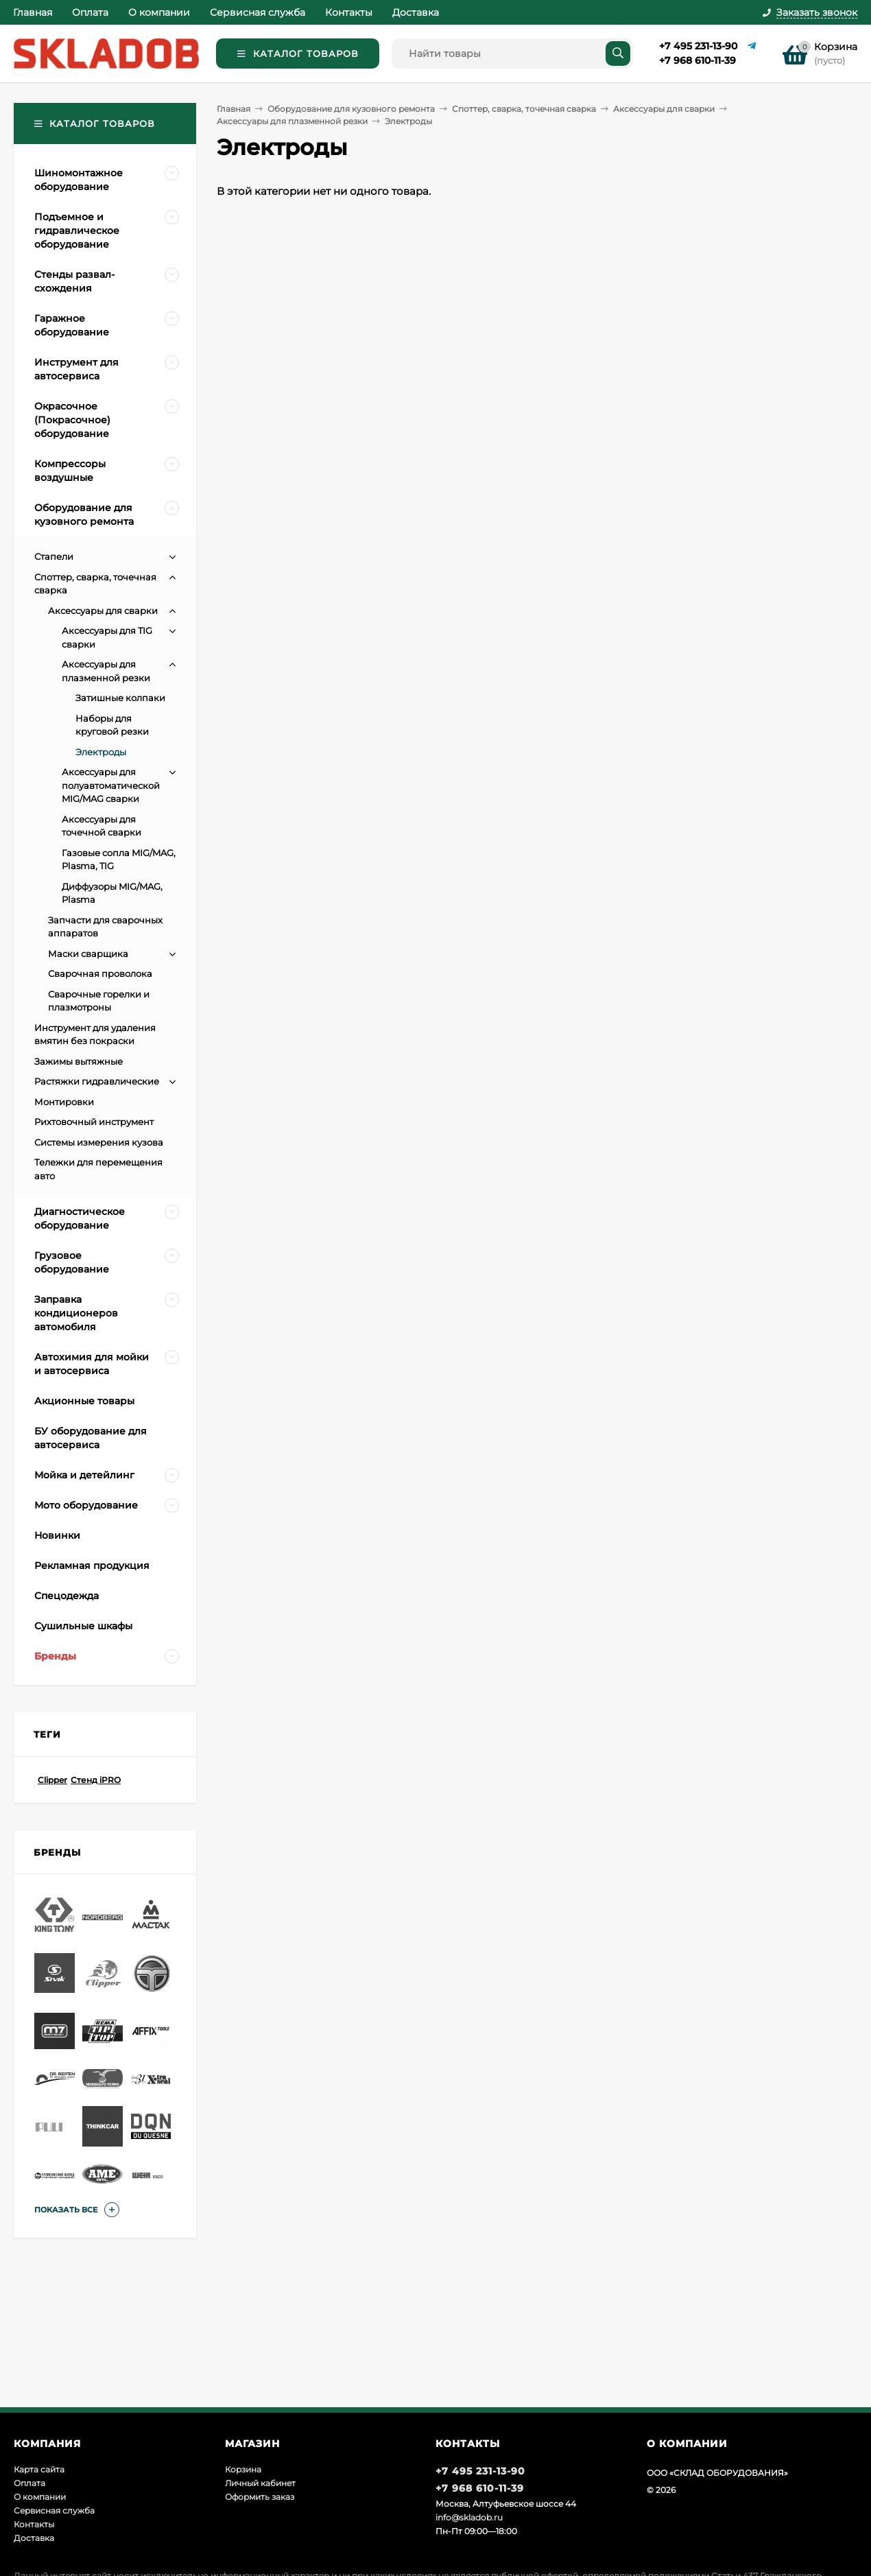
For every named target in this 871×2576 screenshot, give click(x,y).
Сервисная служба (257, 12)
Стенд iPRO (96, 1780)
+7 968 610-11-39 (697, 60)
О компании (159, 12)
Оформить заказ (259, 2497)
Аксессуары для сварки (664, 109)
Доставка (415, 12)
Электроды (100, 751)
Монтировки (64, 1101)
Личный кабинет (260, 2483)
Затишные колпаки (120, 697)
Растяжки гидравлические (96, 1081)
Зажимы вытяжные (78, 1061)
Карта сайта (39, 2469)
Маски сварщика (88, 953)
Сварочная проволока (100, 973)
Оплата (90, 12)
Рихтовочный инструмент (94, 1121)
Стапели (53, 556)
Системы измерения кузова (98, 1142)
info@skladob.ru (469, 2517)
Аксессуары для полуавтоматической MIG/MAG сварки (111, 785)
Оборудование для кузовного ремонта (351, 109)
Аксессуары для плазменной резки (292, 121)
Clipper (52, 1780)
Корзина (243, 2469)
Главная (32, 12)
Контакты (348, 12)
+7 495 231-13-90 (698, 46)
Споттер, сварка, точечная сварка (524, 109)
